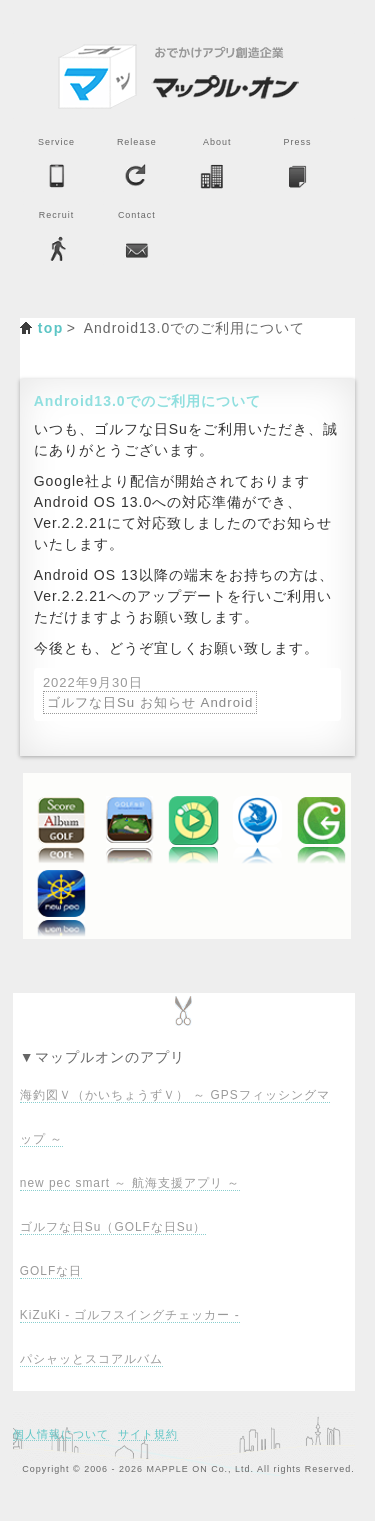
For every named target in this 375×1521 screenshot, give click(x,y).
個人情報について (61, 1434)
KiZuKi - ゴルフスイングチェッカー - (130, 1315)
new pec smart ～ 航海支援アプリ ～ (130, 1183)
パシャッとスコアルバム (91, 1359)
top (51, 328)
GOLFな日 (51, 1271)
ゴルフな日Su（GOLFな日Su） (113, 1227)
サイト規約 (148, 1434)
